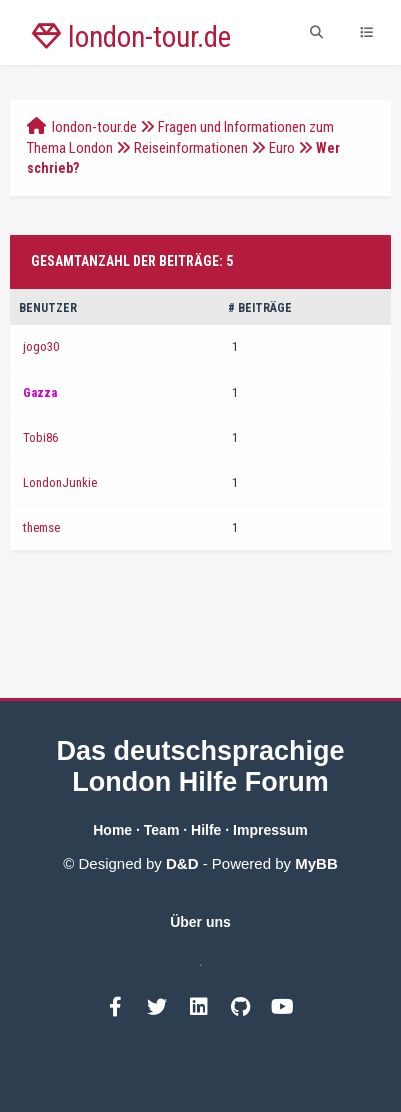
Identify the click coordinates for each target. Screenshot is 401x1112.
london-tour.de (94, 127)
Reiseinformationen (191, 148)
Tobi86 (40, 437)
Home (112, 830)
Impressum (270, 830)
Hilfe (206, 830)
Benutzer (48, 308)
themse (41, 527)
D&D (182, 863)
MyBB (316, 863)
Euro (282, 148)
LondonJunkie (60, 482)
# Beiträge (260, 308)
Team (162, 830)
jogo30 (41, 346)
